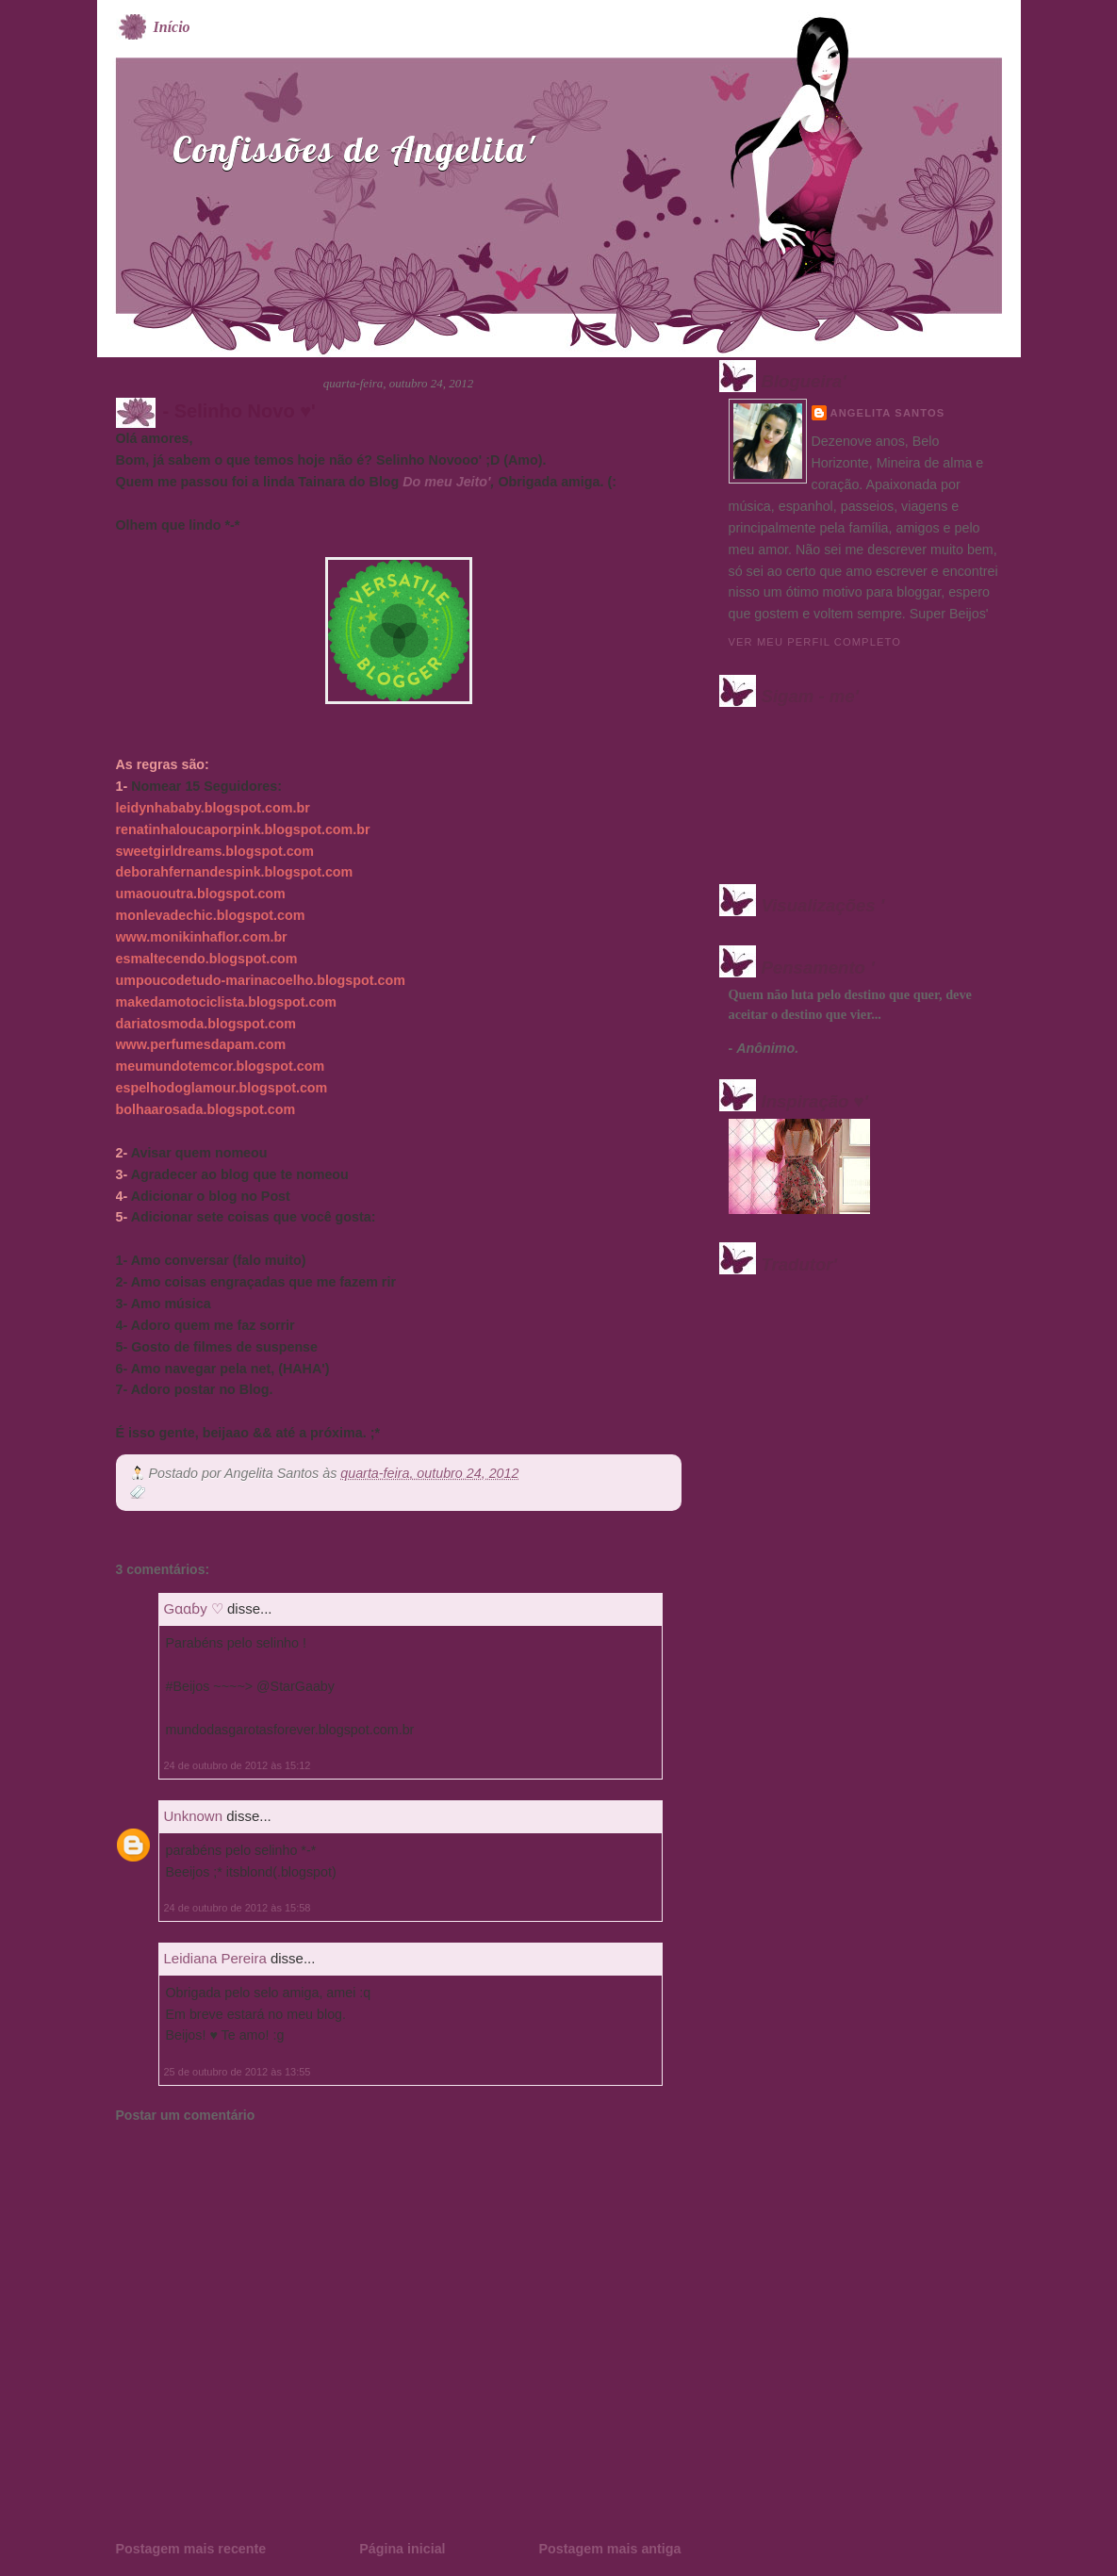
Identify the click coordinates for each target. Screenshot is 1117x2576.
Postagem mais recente (191, 2548)
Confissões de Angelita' (353, 149)
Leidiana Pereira (215, 1958)
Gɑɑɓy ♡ (193, 1608)
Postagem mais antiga (610, 2548)
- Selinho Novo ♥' (239, 411)
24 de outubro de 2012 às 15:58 (237, 1907)
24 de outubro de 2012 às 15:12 (237, 1765)
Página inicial (402, 2548)
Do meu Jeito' (446, 481)
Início (172, 27)
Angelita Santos (887, 412)
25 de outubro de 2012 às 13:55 (237, 2071)
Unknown (193, 1816)
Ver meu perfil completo (815, 642)
